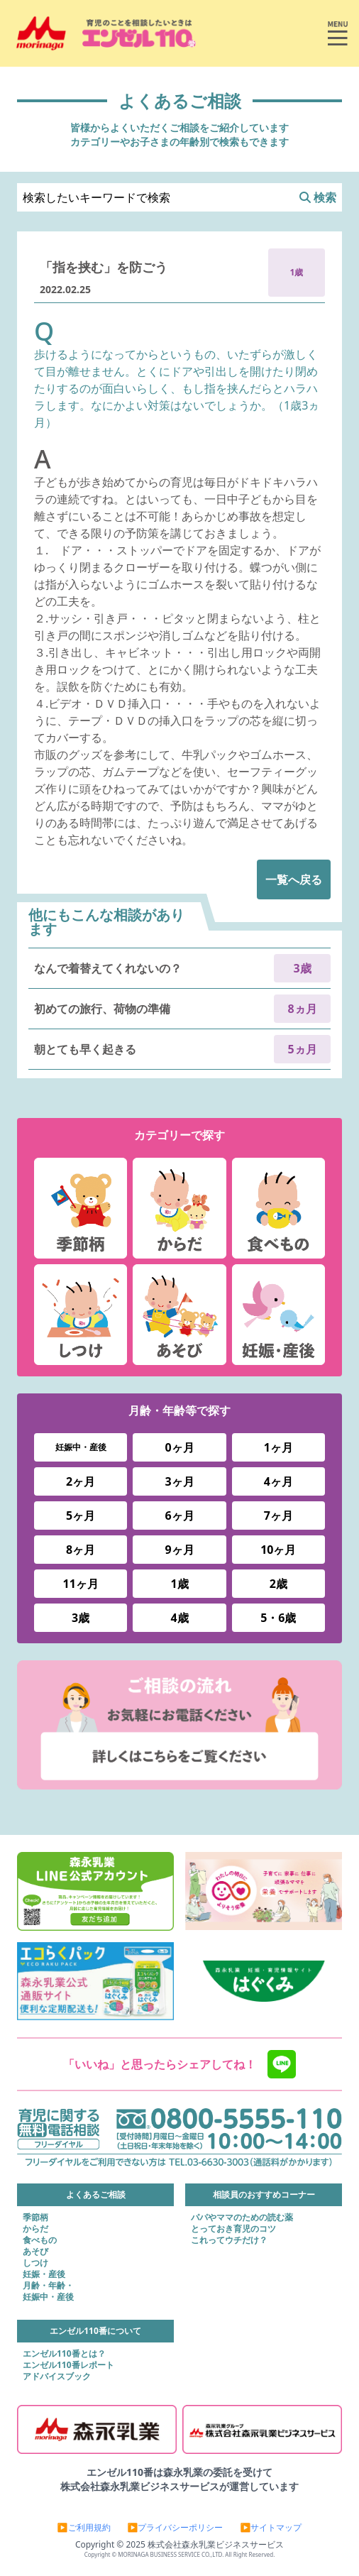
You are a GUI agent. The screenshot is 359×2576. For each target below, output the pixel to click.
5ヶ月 (80, 1515)
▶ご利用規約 (84, 2527)
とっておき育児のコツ (233, 2229)
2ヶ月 (80, 1481)
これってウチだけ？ (229, 2240)
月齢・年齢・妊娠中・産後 (48, 2291)
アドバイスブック (57, 2376)
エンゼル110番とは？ (64, 2353)
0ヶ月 (179, 1447)
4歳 (179, 1618)
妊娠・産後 (44, 2274)
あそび (35, 2251)
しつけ (35, 2263)
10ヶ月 (278, 1549)
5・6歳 (278, 1618)
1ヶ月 (278, 1447)
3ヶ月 (179, 1481)
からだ (35, 2229)
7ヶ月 (278, 1515)
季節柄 (35, 2217)
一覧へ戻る (293, 879)
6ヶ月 (179, 1515)
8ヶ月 (80, 1549)
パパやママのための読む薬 (242, 2217)
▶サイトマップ (271, 2527)
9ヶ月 (179, 1549)
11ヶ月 (81, 1583)
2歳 (278, 1583)
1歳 (179, 1583)
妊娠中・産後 (80, 1447)
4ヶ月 (278, 1481)
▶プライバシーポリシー (175, 2527)
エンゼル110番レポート (68, 2365)
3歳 (80, 1618)
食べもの (40, 2240)
